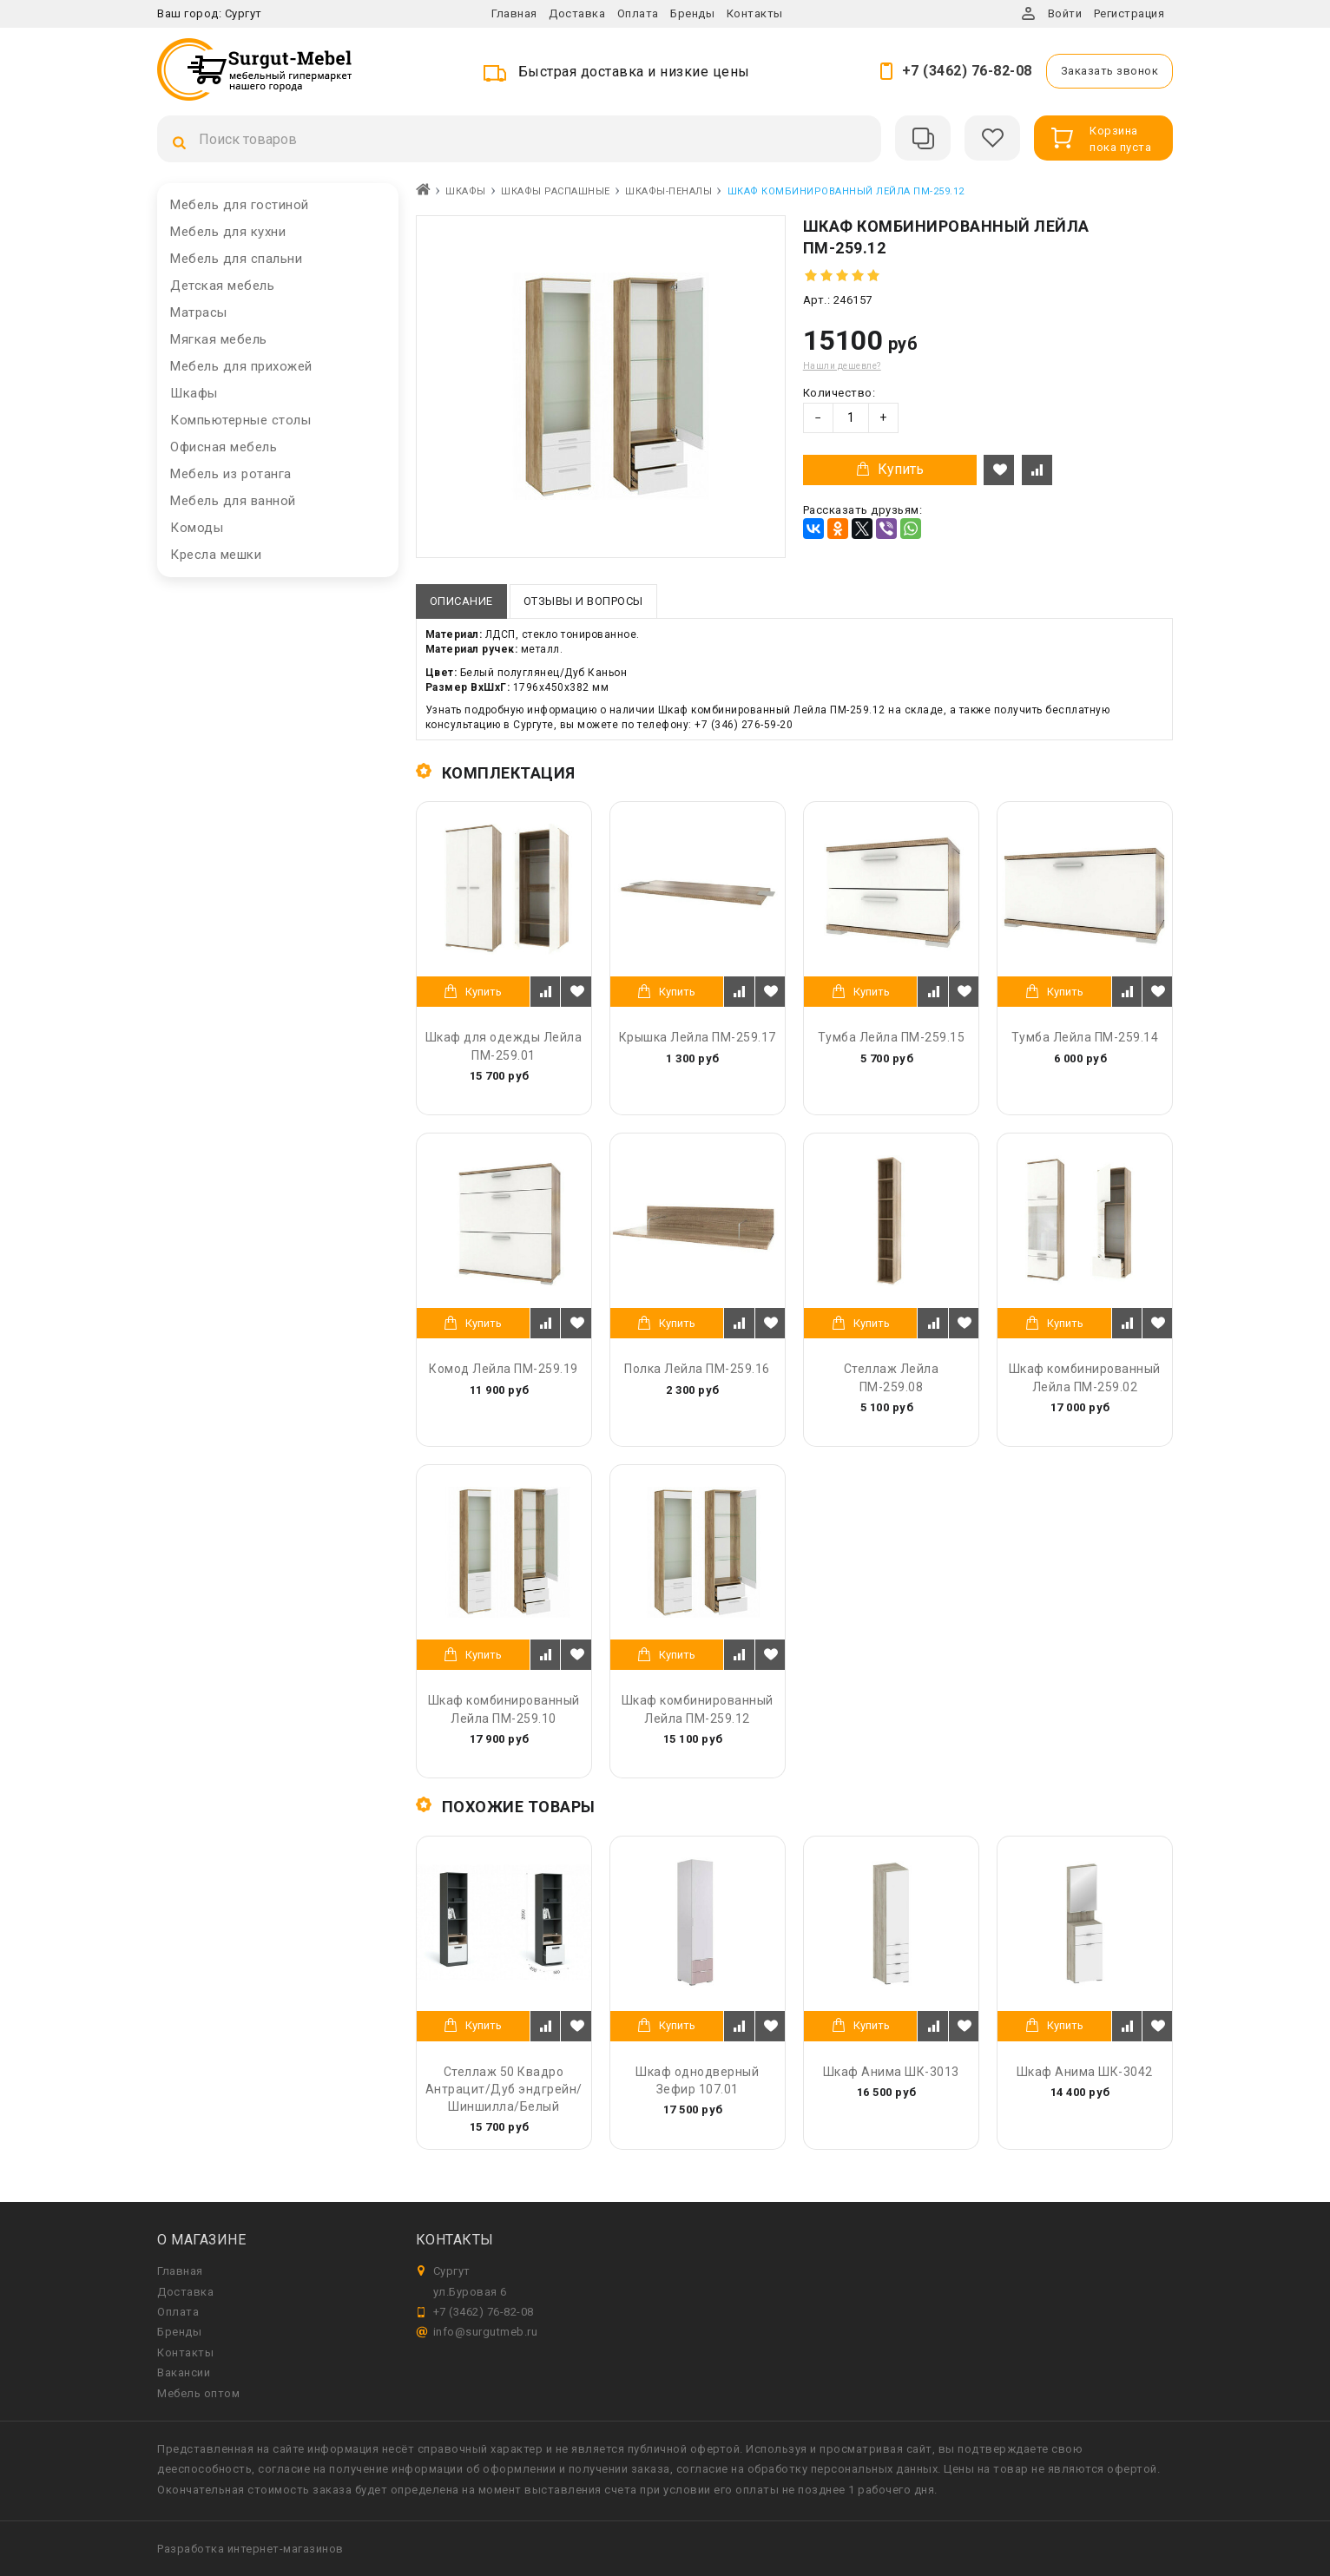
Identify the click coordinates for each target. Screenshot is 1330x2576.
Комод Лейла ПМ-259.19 (503, 1369)
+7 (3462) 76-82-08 (967, 70)
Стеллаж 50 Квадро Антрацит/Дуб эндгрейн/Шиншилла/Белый (504, 2089)
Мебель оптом (198, 2393)
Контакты (755, 13)
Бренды (692, 13)
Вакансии (183, 2372)
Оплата (638, 13)
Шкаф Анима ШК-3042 (1085, 2072)
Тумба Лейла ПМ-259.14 (1085, 1037)
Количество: (839, 392)
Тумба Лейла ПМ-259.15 (891, 1037)
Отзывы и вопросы (583, 601)
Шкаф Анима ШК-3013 (891, 2072)
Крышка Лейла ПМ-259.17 (697, 1037)
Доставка (577, 13)
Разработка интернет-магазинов (250, 2548)
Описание (461, 601)
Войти (1065, 13)
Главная (514, 13)
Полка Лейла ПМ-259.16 (697, 1369)
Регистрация (1129, 13)
